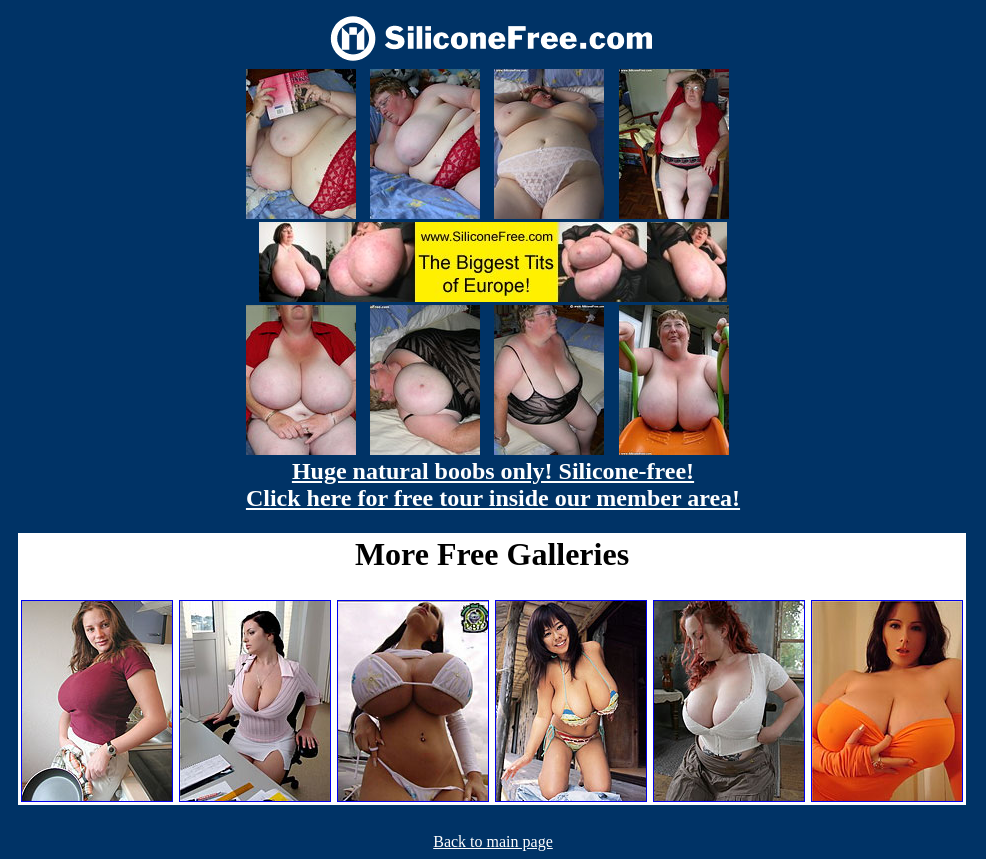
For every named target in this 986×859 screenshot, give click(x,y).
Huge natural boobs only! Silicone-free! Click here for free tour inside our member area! (493, 484)
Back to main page (493, 841)
